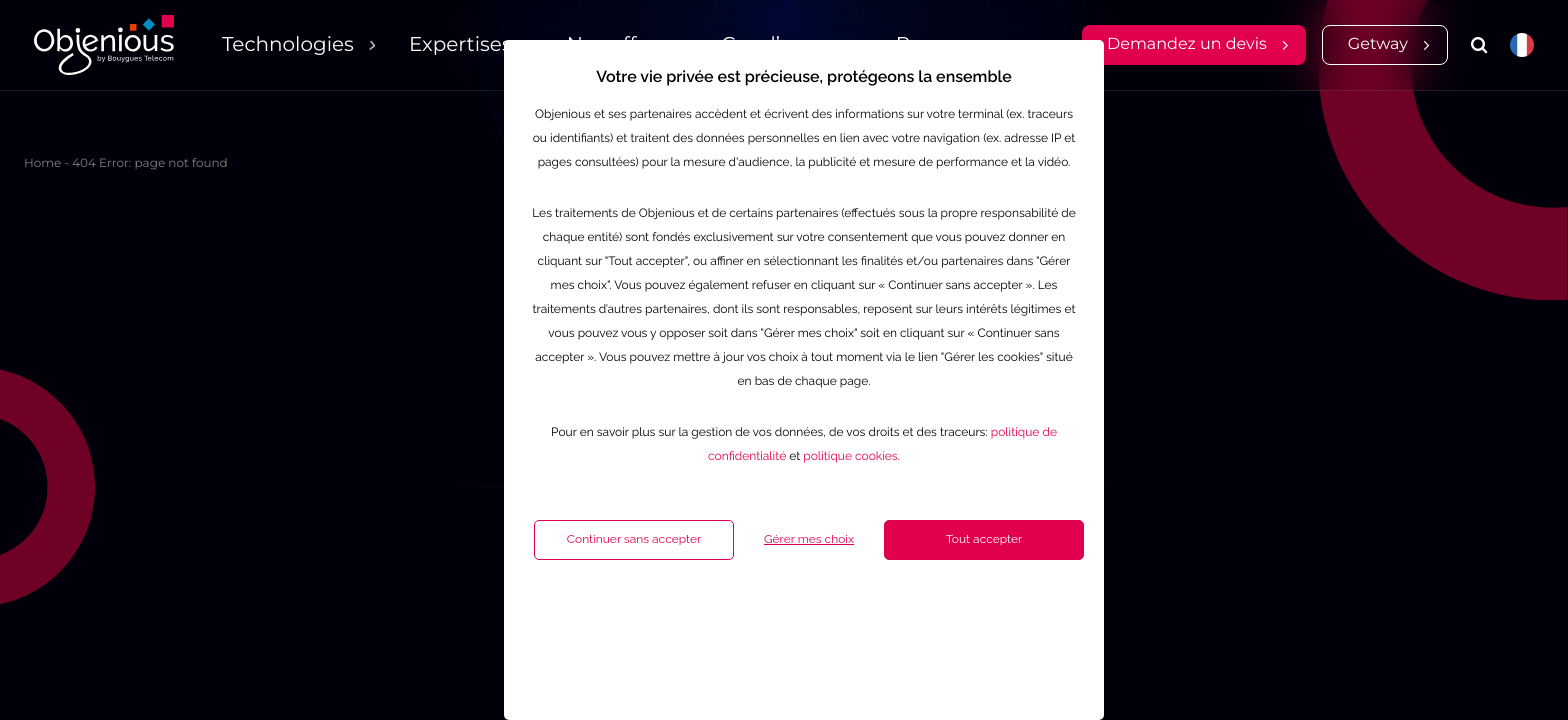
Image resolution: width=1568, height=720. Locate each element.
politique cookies (800, 533)
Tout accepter (934, 616)
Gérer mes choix (759, 616)
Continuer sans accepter (584, 616)
